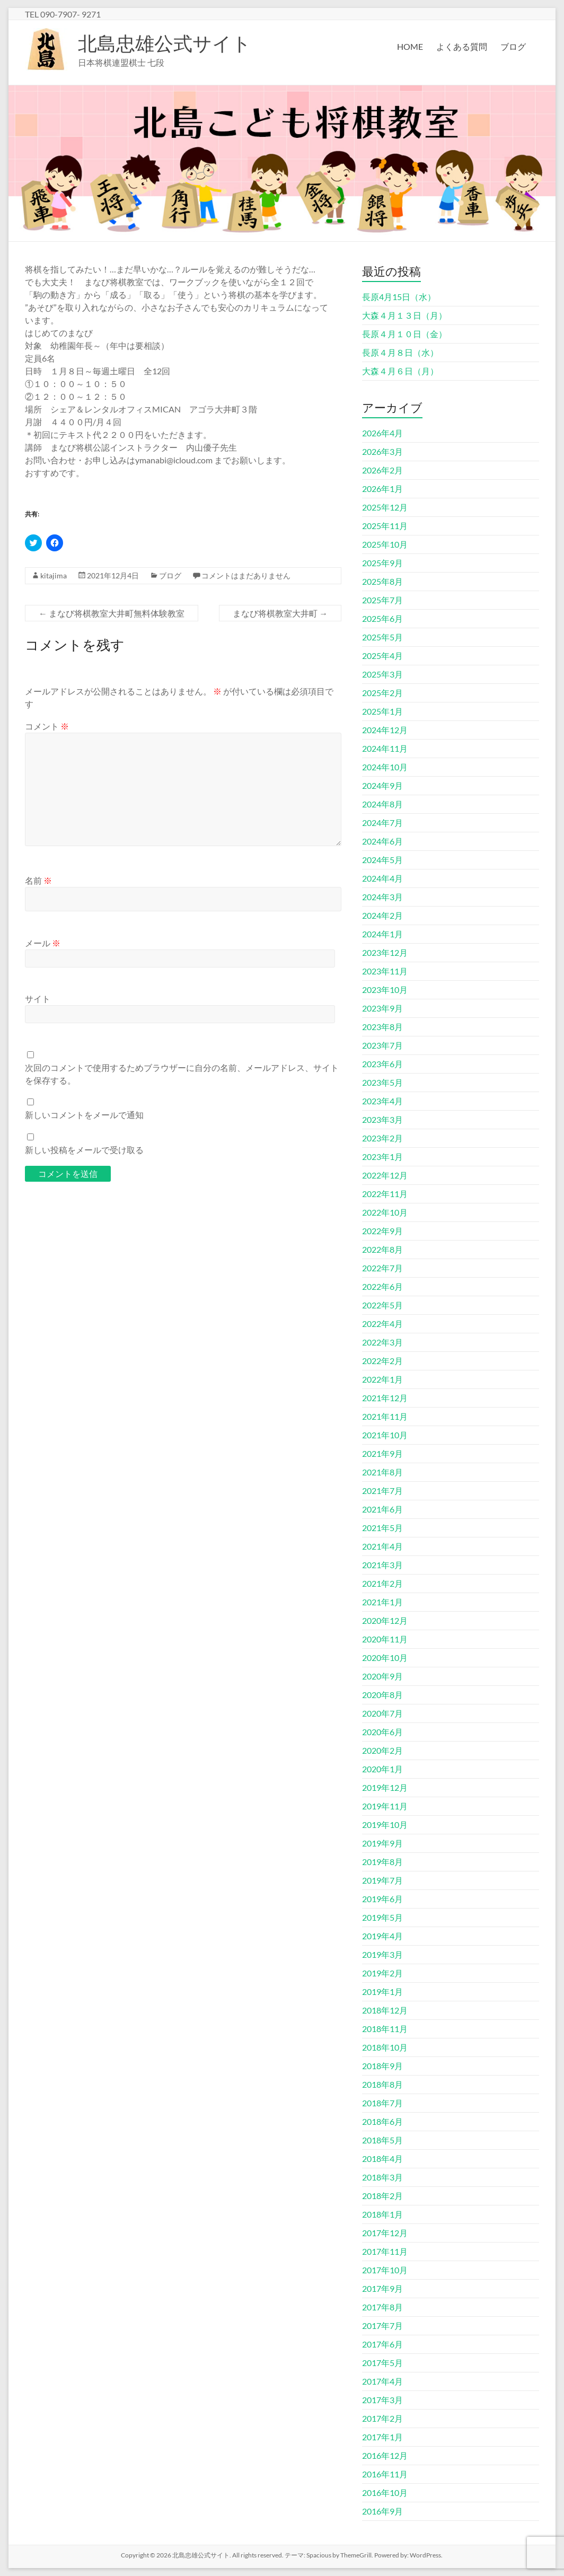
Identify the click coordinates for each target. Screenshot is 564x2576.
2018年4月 (382, 2158)
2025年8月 (382, 581)
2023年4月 (382, 1101)
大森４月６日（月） (400, 371)
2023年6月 (382, 1064)
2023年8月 (382, 1027)
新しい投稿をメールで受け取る (84, 1150)
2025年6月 (382, 618)
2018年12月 (385, 2010)
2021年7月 (382, 1490)
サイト (37, 999)
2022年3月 (382, 1342)
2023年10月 (385, 989)
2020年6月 (382, 1732)
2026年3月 (382, 451)
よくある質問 (461, 46)
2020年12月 (385, 1620)
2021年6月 (382, 1509)
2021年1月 (382, 1602)
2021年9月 (382, 1453)
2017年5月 (382, 2363)
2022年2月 (382, 1361)
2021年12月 (385, 1398)
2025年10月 (385, 544)
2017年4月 (382, 2381)
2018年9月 (382, 2066)
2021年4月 (382, 1546)
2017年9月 (382, 2288)
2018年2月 (382, 2196)
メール (42, 943)
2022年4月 (382, 1323)
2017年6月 (382, 2344)
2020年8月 (382, 1695)
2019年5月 (382, 1917)
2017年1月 (382, 2437)
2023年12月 (385, 952)
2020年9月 (382, 1676)
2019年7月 (382, 1880)
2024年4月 (382, 878)
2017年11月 (385, 2251)
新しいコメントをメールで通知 (84, 1115)
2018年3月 (382, 2177)
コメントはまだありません (245, 575)
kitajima (53, 575)
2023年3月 (382, 1119)
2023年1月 (382, 1156)
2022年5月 (382, 1305)
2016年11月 (385, 2474)
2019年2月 (382, 1973)
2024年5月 (382, 860)
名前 (38, 880)
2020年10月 (385, 1657)
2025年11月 (385, 526)
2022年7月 (382, 1268)
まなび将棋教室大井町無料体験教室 (111, 613)
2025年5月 (382, 637)
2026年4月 (382, 433)
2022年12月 (385, 1175)
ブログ (513, 46)
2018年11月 (385, 2029)
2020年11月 (385, 1639)
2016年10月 (385, 2492)
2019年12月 (385, 1787)
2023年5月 (382, 1082)
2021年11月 (385, 1416)
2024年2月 (382, 915)
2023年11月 (385, 971)
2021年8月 (382, 1472)
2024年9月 (382, 785)
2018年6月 (382, 2121)
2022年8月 (382, 1249)
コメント (47, 726)
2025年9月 (382, 563)
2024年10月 (385, 767)
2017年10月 (385, 2270)
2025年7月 (382, 600)
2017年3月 (382, 2400)
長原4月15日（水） (399, 297)
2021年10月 (385, 1435)
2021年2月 (382, 1583)
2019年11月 (385, 1806)
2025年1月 (382, 711)
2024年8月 (382, 804)
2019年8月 (382, 1862)
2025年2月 (382, 693)
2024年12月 (385, 730)
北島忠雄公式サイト (164, 43)
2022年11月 (385, 1194)
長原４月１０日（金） (404, 334)
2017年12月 (385, 2233)
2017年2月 (382, 2418)
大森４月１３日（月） (404, 315)
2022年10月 (385, 1212)
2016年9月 (382, 2511)
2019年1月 (382, 1991)
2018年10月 (385, 2047)
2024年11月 (385, 748)
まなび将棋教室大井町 (280, 613)
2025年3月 (382, 674)
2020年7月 (382, 1713)
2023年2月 (382, 1138)
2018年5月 (382, 2140)
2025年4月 (382, 655)
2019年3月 (382, 1954)
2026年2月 (382, 470)
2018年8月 (382, 2084)
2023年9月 (382, 1008)
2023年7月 (382, 1045)
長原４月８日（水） (400, 352)
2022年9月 (382, 1231)
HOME (410, 46)
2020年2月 (382, 1750)
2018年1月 (382, 2214)
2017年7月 (382, 2325)
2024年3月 (382, 897)
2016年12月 (385, 2455)
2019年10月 (385, 1824)
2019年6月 (382, 1899)
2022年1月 (382, 1379)
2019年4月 (382, 1936)
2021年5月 (382, 1528)
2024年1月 (382, 934)
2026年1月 (382, 488)
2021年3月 (382, 1565)
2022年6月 (382, 1286)
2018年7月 (382, 2103)
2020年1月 (382, 1769)
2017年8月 (382, 2307)
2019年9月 (382, 1843)
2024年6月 (382, 841)
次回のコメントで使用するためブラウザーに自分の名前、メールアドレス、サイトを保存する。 (182, 1073)
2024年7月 (382, 822)
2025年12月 (385, 507)
